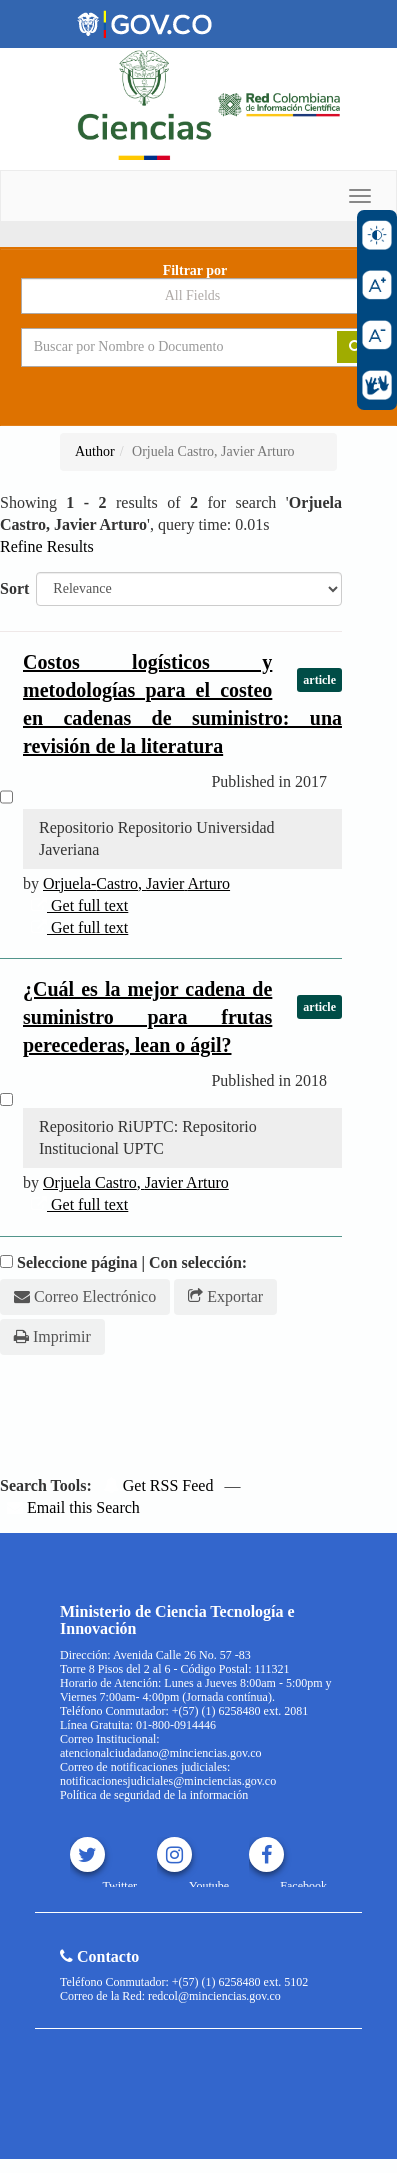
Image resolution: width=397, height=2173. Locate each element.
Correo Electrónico (85, 1296)
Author (95, 451)
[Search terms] (164, 347)
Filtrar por (195, 271)
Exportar (225, 1296)
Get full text (79, 905)
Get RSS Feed (158, 1485)
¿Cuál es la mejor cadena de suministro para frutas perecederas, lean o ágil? (147, 1017)
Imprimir (52, 1336)
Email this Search (73, 1507)
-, (136, 883)
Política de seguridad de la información (154, 1795)
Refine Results (47, 546)
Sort (14, 588)
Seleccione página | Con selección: (132, 1262)
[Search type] (199, 296)
